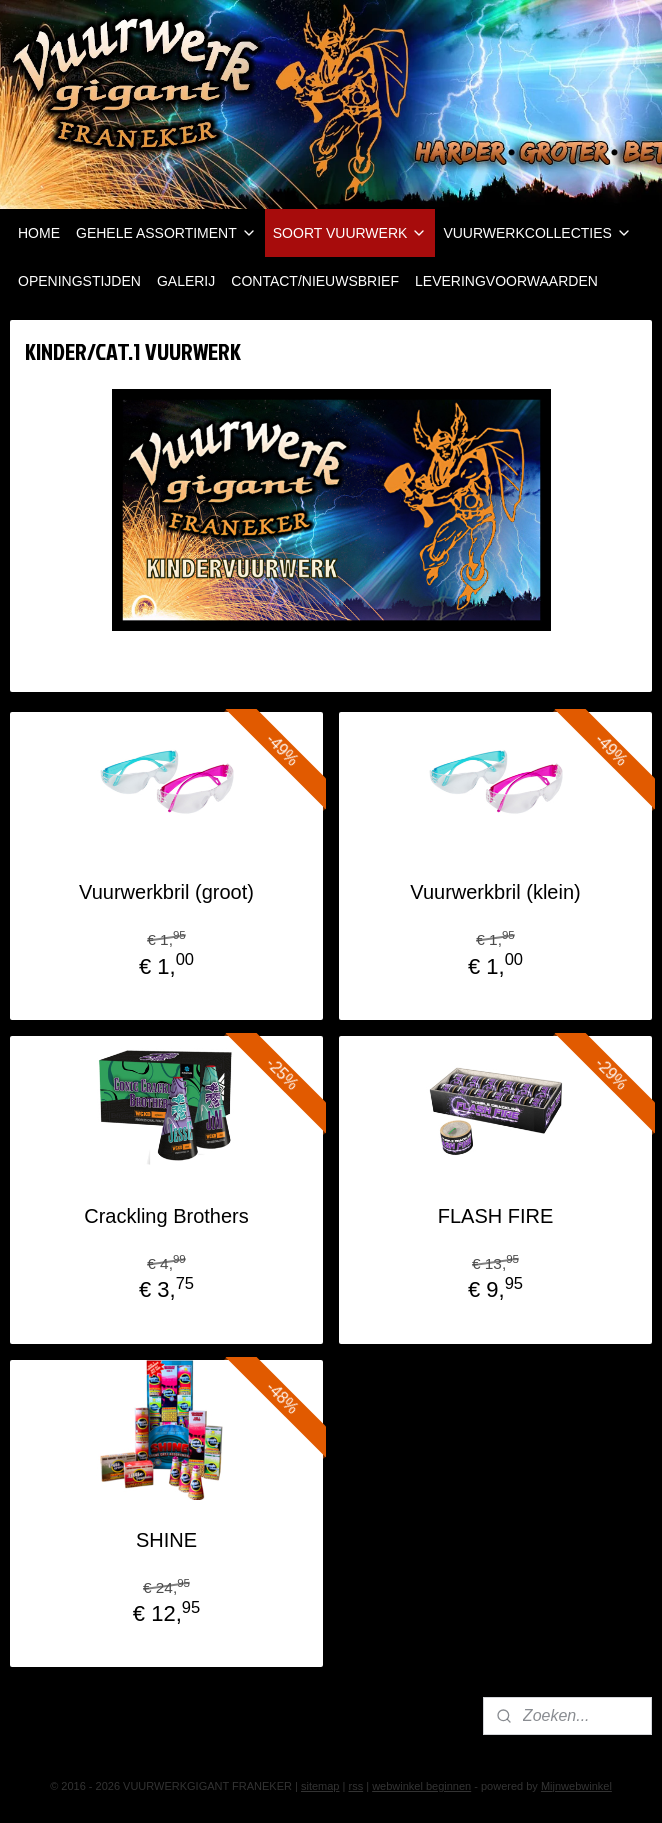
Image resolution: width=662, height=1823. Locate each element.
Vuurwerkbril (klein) (495, 892)
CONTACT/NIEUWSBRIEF (315, 281)
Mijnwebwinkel (576, 1786)
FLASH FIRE (496, 1216)
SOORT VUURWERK (350, 233)
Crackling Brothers (166, 1216)
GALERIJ (186, 281)
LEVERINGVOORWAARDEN (506, 281)
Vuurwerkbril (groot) (166, 892)
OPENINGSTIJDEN (79, 281)
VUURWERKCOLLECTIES (537, 233)
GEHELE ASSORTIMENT (166, 233)
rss (355, 1786)
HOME (39, 233)
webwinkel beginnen (421, 1786)
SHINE (166, 1539)
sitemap (320, 1786)
